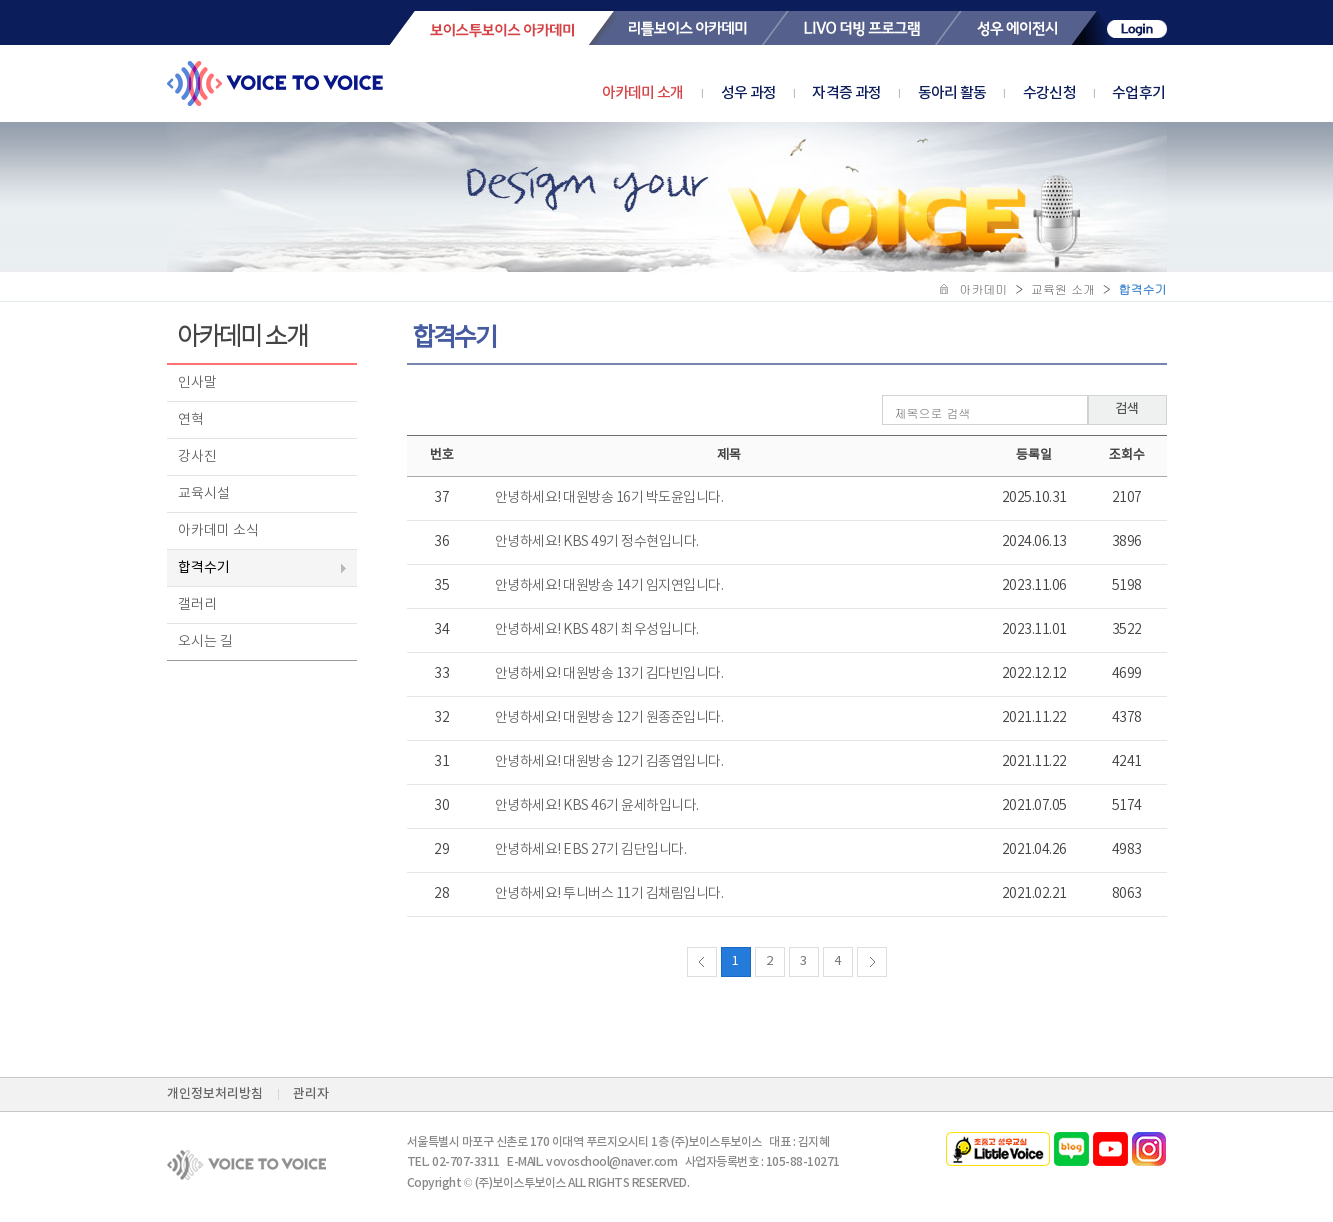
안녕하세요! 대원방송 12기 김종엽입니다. (609, 762)
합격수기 (204, 568)
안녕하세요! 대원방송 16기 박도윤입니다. (609, 498)
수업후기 (1138, 93)
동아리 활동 (970, 93)
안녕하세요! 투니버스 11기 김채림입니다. (609, 894)
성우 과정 (767, 93)
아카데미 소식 (218, 531)
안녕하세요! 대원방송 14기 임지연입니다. (609, 586)
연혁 (191, 420)
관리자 (311, 1094)
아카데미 (984, 288)
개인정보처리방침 (215, 1094)
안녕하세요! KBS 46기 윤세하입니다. (597, 806)
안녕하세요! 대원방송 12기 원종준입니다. (609, 718)
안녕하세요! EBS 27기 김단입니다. (591, 850)
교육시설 (204, 494)
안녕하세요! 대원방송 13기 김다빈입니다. (609, 674)
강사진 (197, 457)
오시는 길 (205, 642)
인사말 (197, 383)
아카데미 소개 (643, 93)
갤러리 (197, 605)
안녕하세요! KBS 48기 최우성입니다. (597, 630)
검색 (1127, 409)
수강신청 (1068, 93)
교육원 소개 (1063, 288)
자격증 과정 (864, 93)
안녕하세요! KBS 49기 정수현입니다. (597, 542)
